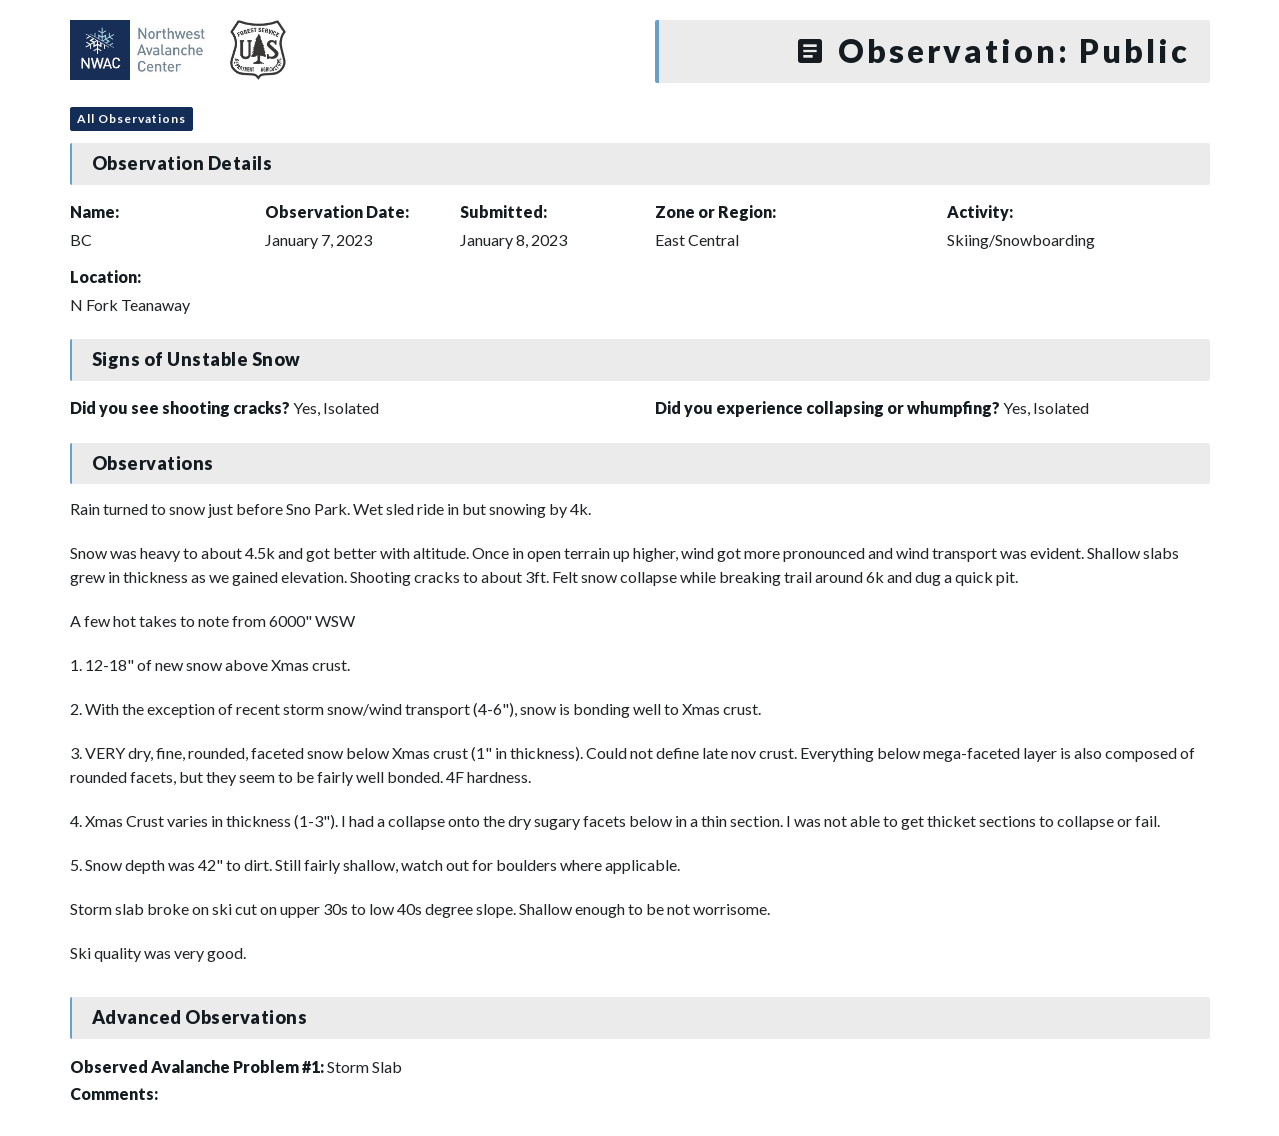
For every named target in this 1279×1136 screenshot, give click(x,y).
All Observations (131, 118)
